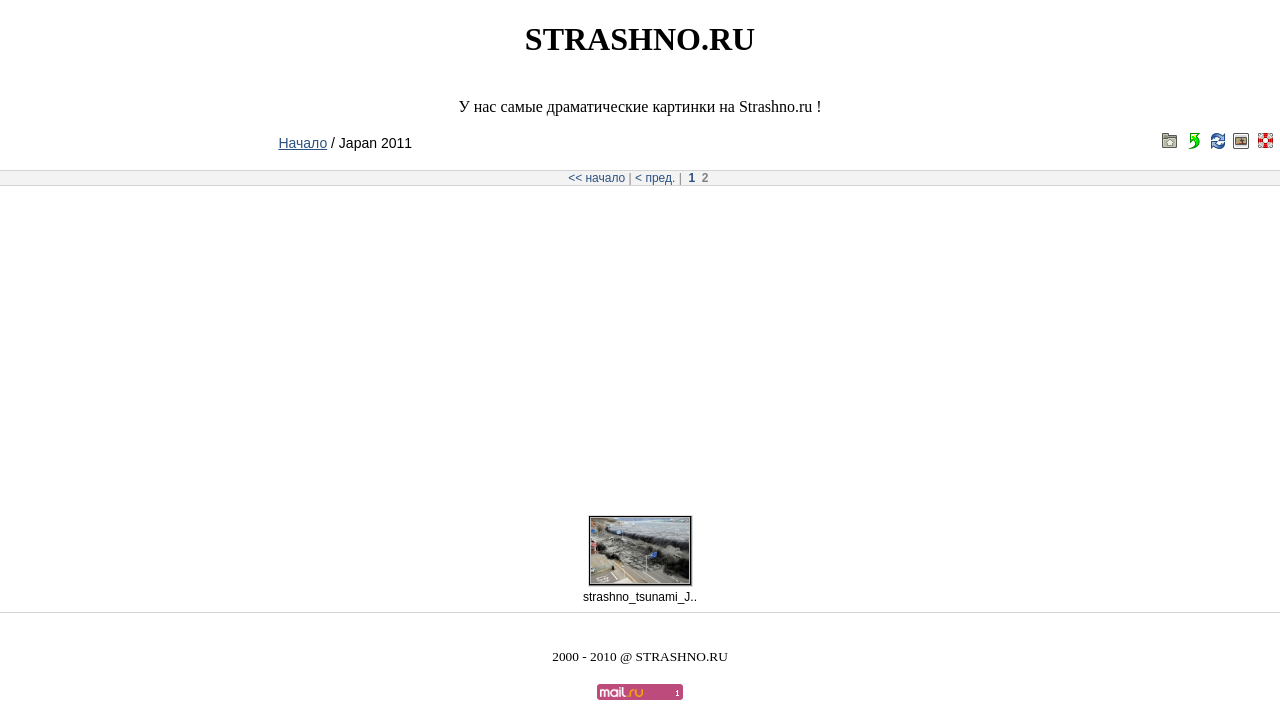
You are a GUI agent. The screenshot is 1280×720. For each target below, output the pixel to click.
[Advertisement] (640, 344)
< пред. (655, 178)
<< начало (596, 178)
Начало (302, 143)
